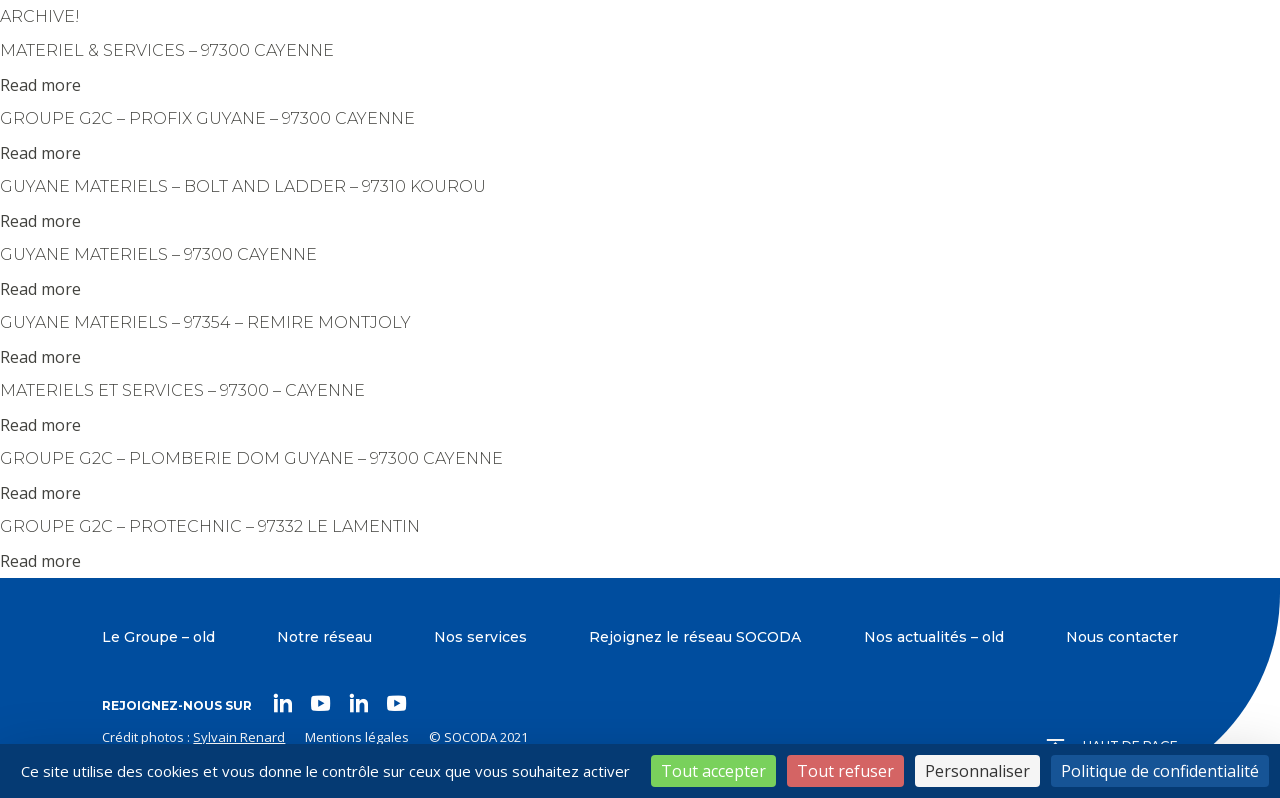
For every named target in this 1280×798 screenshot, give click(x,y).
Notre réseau (324, 637)
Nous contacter (1122, 637)
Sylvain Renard (239, 737)
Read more (40, 85)
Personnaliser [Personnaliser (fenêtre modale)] (977, 771)
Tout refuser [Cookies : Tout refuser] (845, 771)
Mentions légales (357, 737)
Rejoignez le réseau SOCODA (695, 637)
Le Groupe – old (158, 637)
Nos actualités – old (934, 637)
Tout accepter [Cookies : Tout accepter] (713, 771)
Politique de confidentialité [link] (1160, 771)
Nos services (480, 637)
